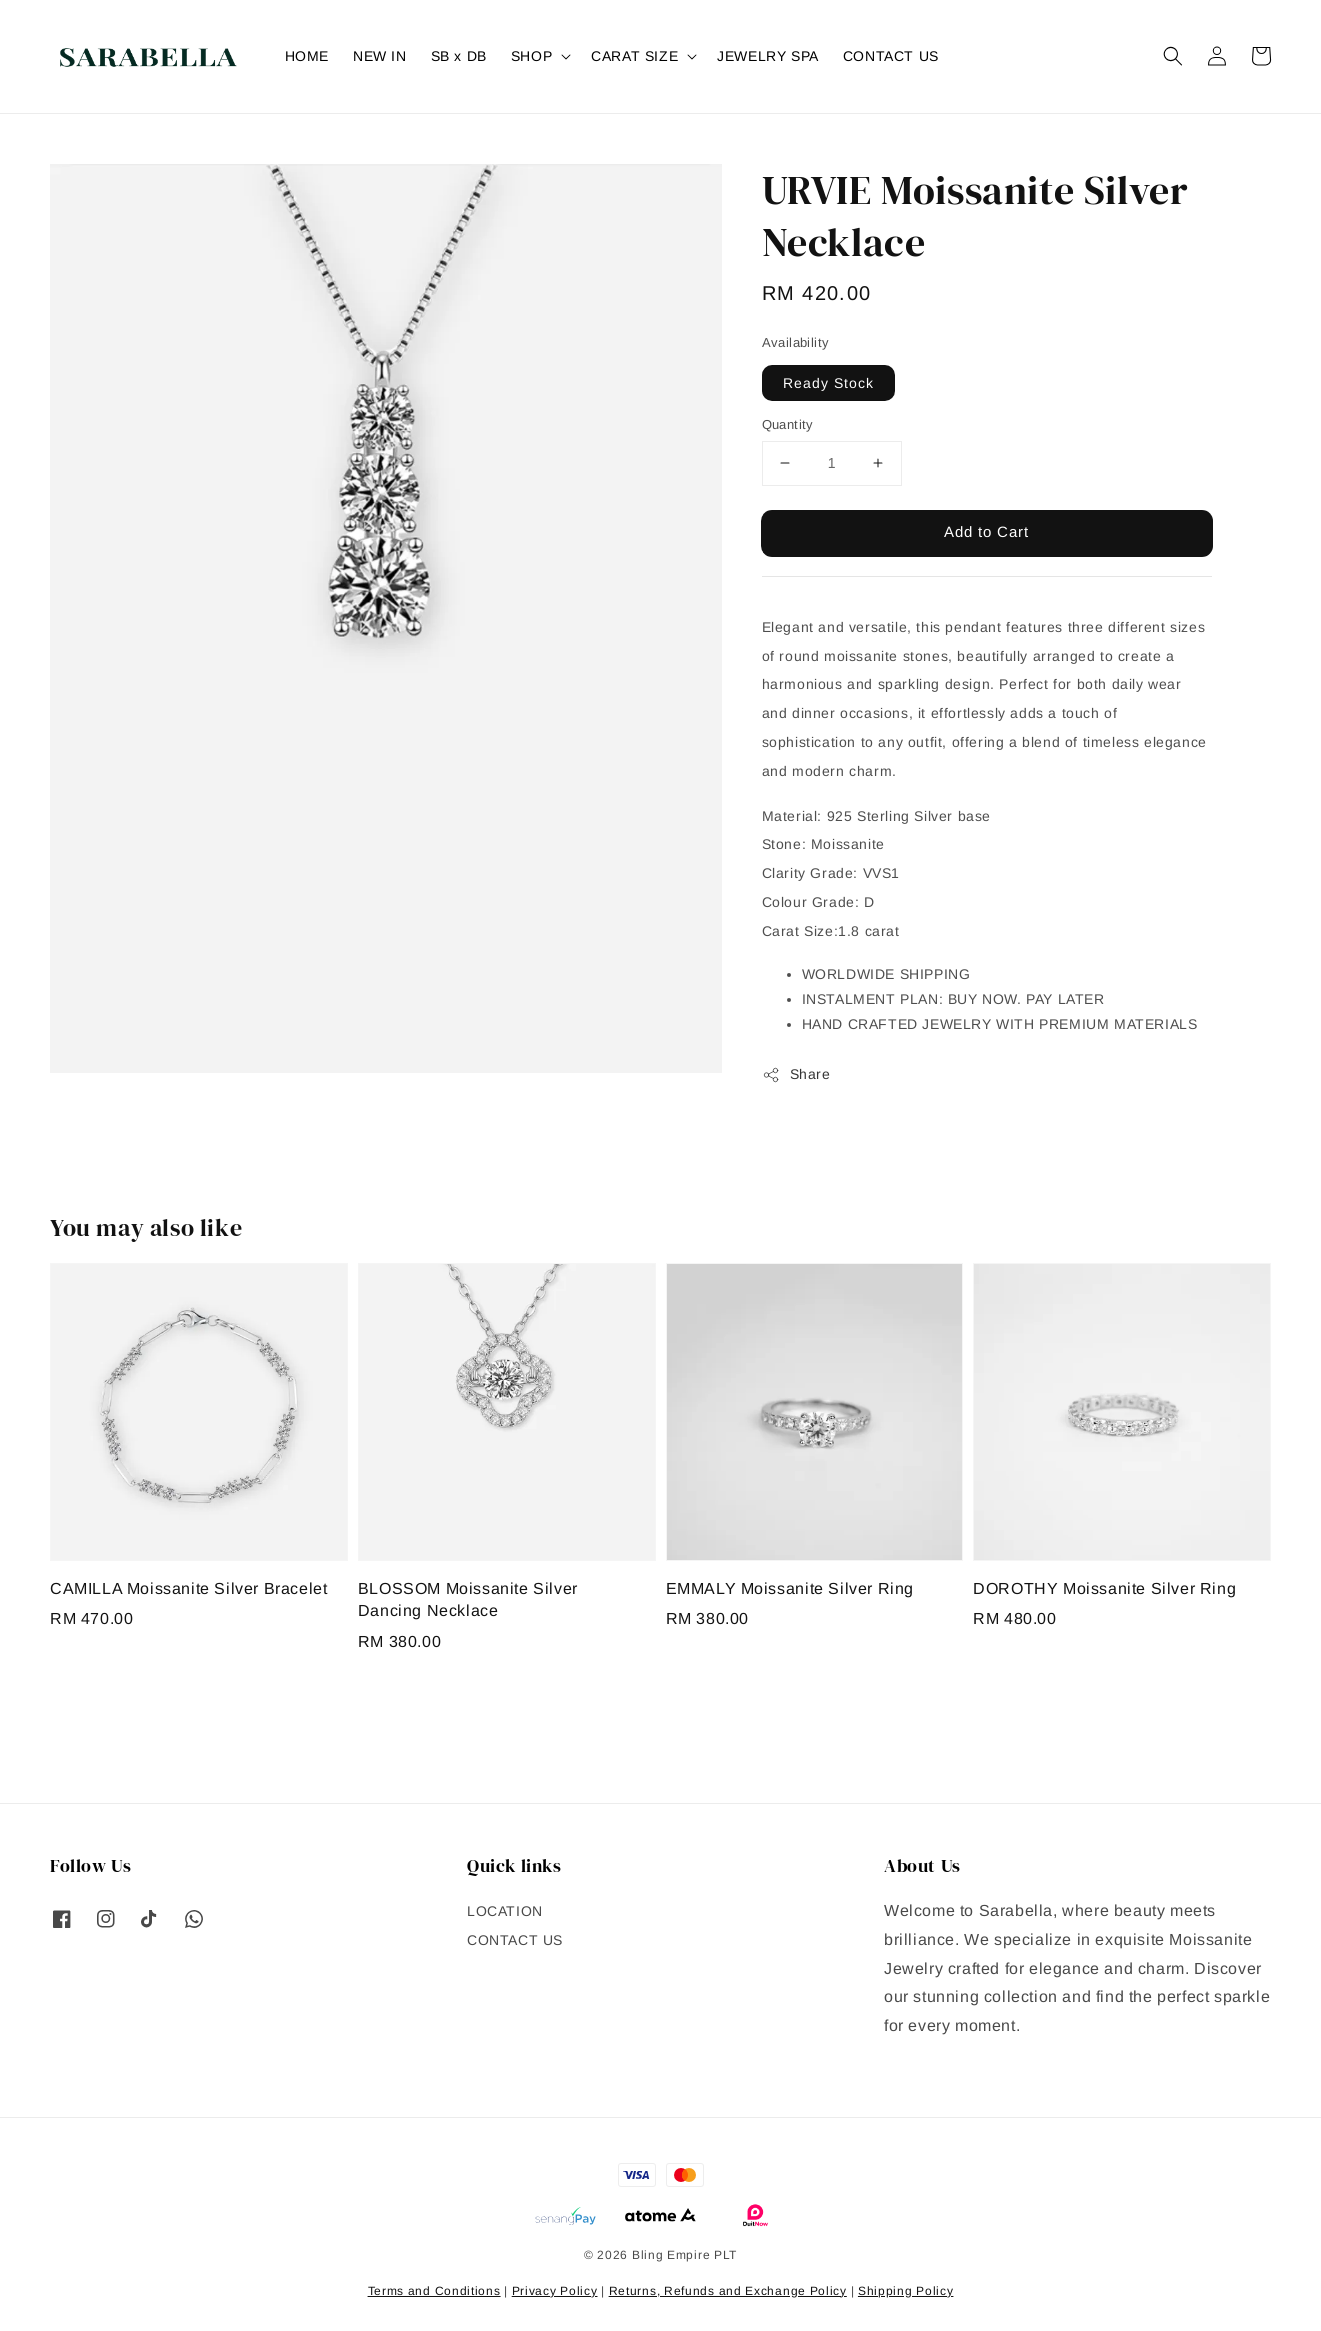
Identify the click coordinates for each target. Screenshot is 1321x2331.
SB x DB (459, 56)
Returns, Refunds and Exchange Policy (728, 2291)
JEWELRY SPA (768, 56)
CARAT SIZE (634, 56)
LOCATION (505, 1911)
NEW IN (380, 56)
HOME (307, 56)
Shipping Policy (906, 2291)
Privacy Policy (555, 2291)
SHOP (531, 56)
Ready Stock (828, 383)
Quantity (788, 424)
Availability (796, 342)
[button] (1173, 56)
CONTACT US (891, 56)
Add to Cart (986, 531)
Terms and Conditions (434, 2291)
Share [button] (796, 1075)
